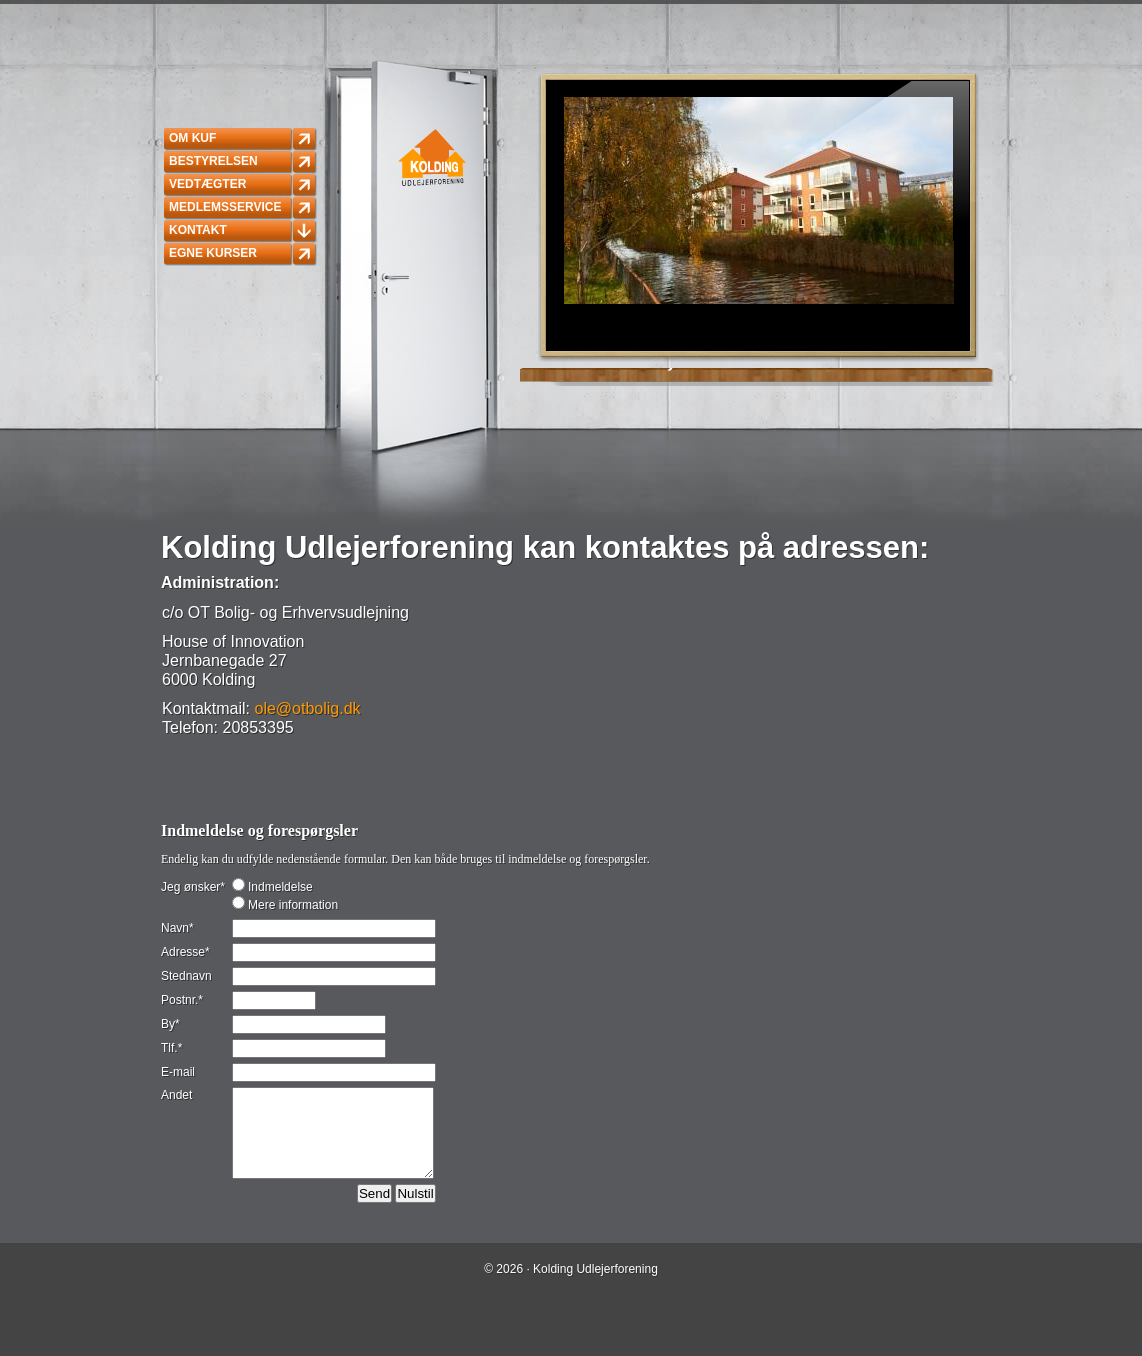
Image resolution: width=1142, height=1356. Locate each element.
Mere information (291, 905)
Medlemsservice (225, 207)
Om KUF (192, 138)
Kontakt (198, 230)
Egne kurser (213, 253)
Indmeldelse (279, 887)
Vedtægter (207, 184)
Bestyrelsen (213, 161)
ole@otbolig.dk (307, 708)
